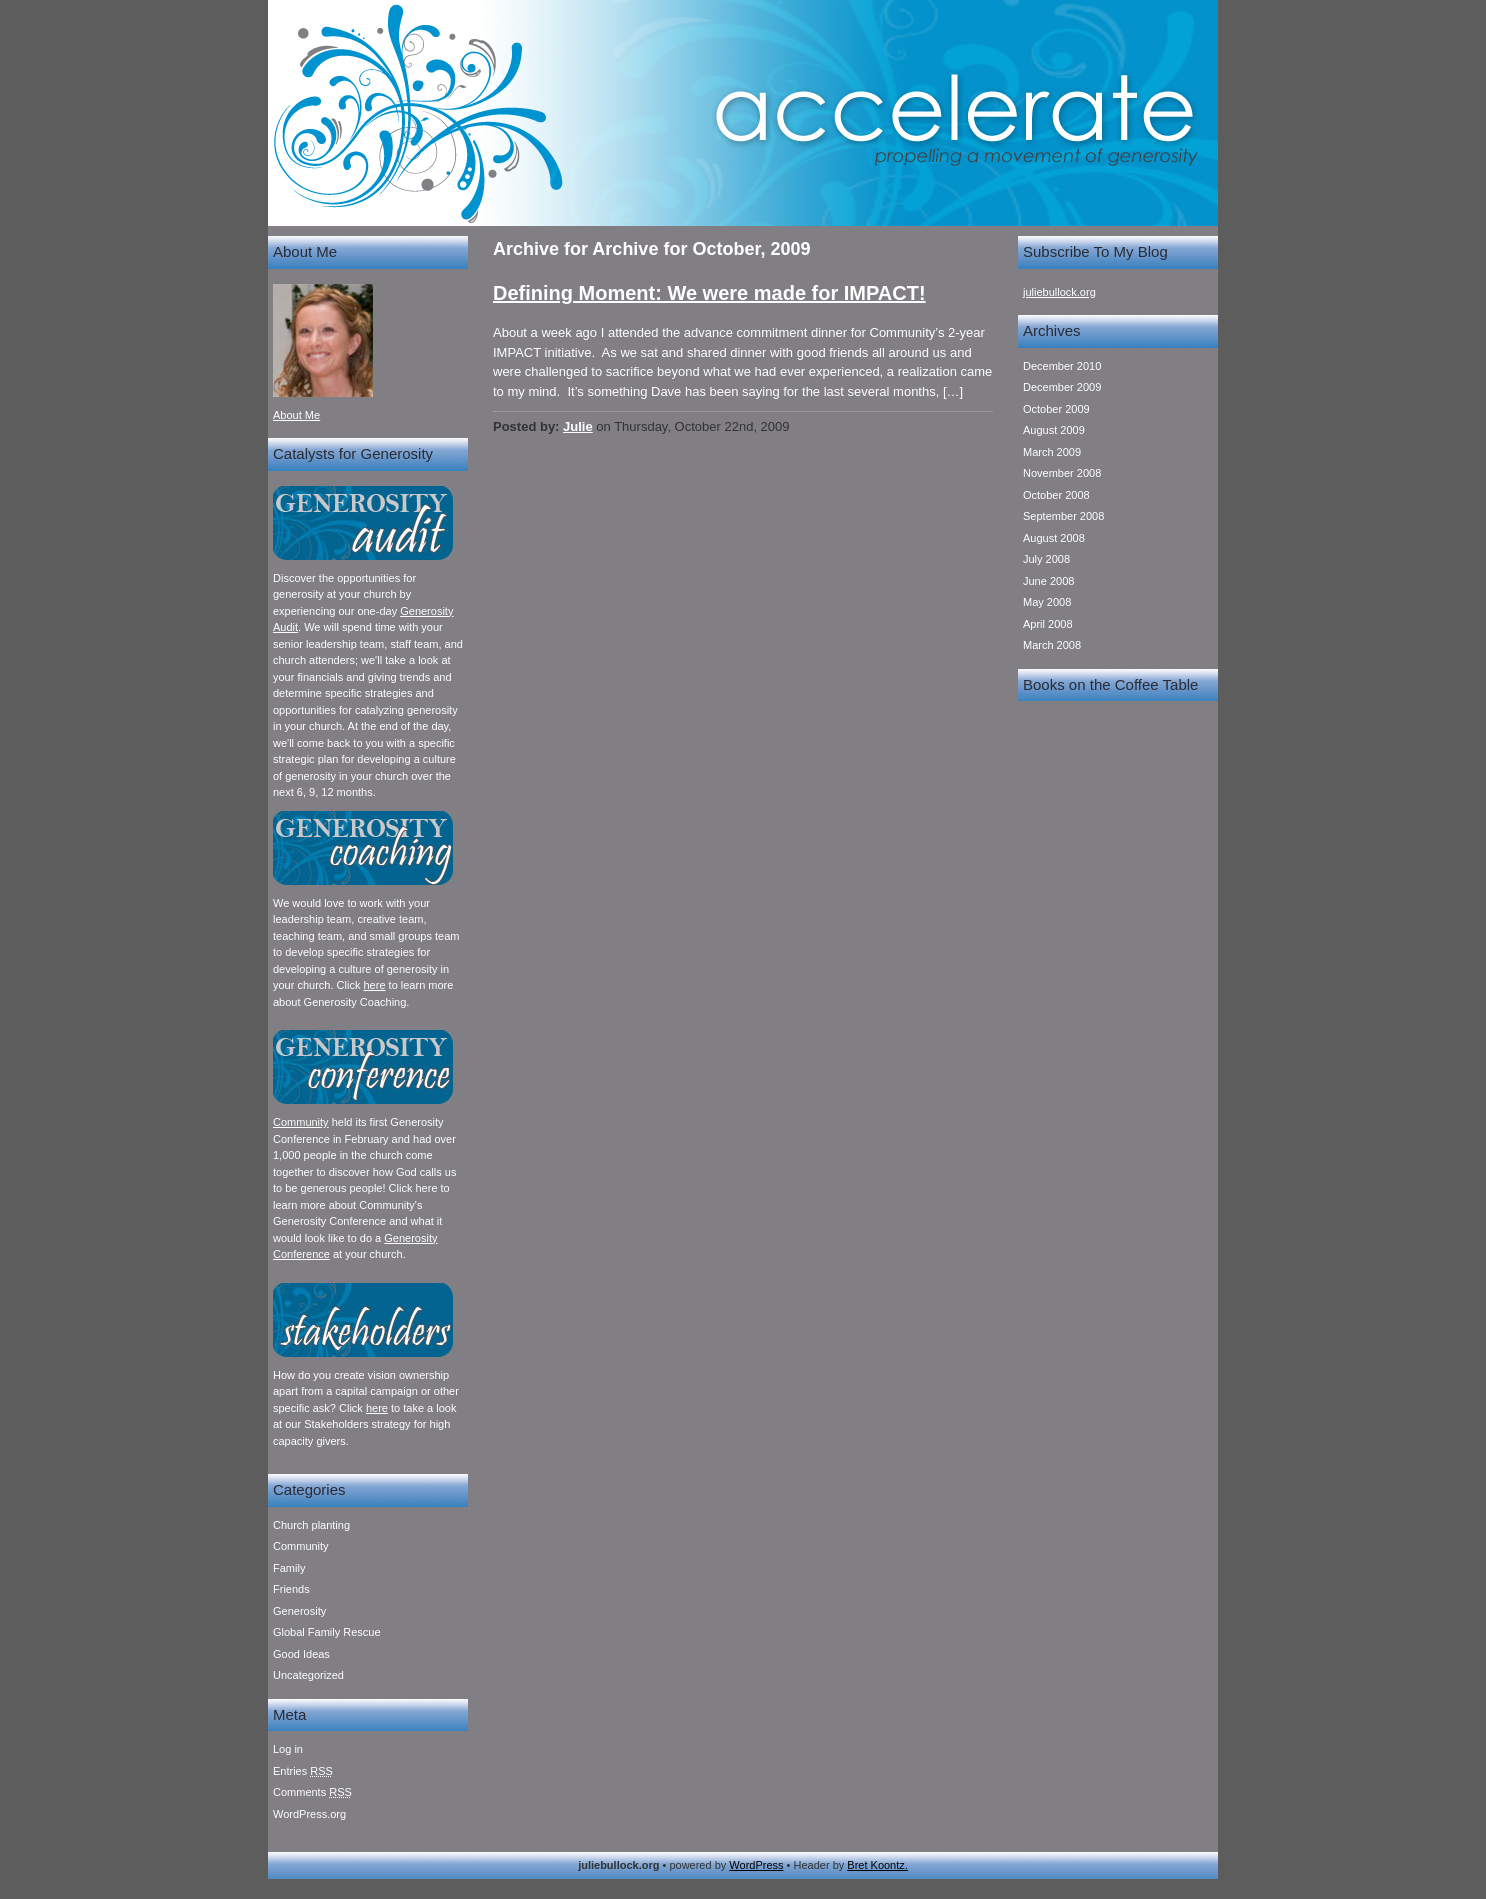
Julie (578, 426)
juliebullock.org (1059, 292)
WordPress (756, 1865)
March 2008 (1052, 645)
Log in (288, 1749)
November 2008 (1062, 473)
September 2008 (1063, 516)
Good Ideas (301, 1654)
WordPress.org (309, 1814)
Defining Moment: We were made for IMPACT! (709, 293)
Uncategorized (308, 1675)
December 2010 (1062, 366)
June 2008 (1048, 581)
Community (301, 1122)
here (374, 985)
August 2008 (1054, 538)
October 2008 (1056, 495)
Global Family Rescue (327, 1632)
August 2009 (1054, 430)
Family (289, 1568)
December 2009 (1062, 387)
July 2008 (1046, 559)
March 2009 (1052, 452)
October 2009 (1056, 409)
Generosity (299, 1611)
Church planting (311, 1525)
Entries (303, 1771)
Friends (291, 1589)
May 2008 (1047, 602)
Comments (312, 1792)
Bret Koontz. (877, 1865)
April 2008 (1048, 624)
